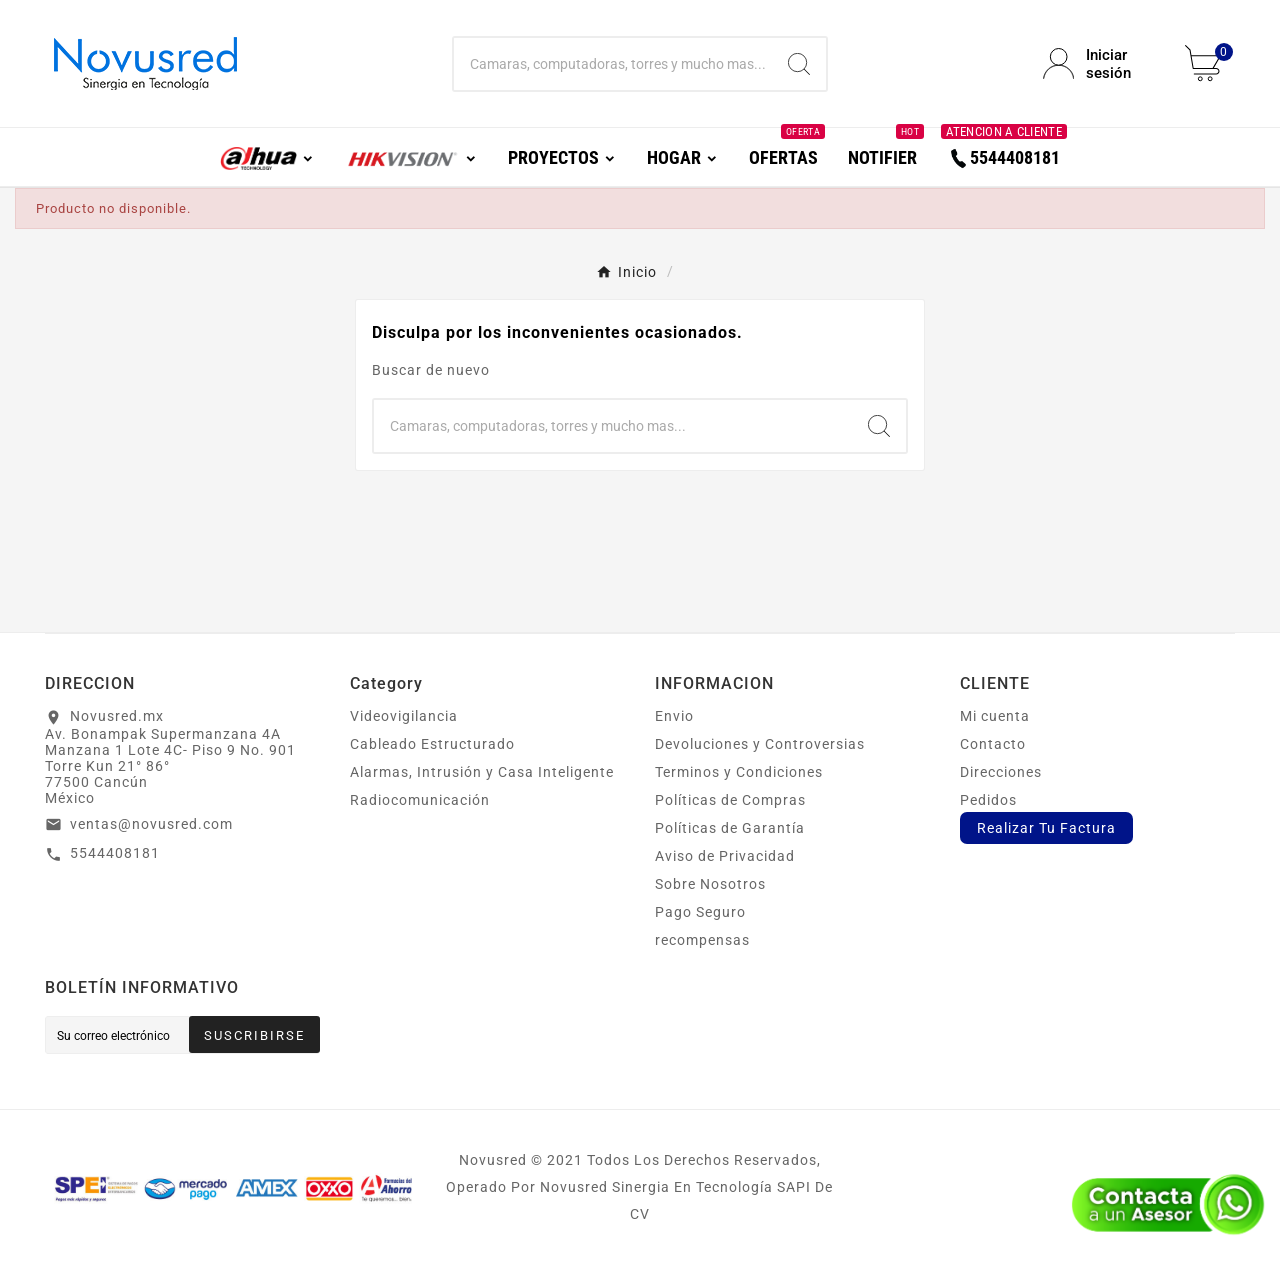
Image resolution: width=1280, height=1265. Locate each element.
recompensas (702, 940)
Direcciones (1001, 772)
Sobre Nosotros (710, 884)
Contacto (993, 744)
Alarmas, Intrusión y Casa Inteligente (482, 772)
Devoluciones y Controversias (760, 744)
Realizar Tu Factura (1046, 828)
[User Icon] (1102, 64)
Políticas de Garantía (730, 828)
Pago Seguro (700, 912)
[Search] (799, 64)
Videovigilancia (404, 716)
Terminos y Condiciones (739, 772)
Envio (674, 716)
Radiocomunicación (420, 800)
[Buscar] (613, 64)
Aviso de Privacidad (725, 856)
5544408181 (115, 853)
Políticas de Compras (730, 800)
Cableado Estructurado (432, 744)
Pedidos (988, 800)
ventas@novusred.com (151, 824)
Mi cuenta (995, 716)
